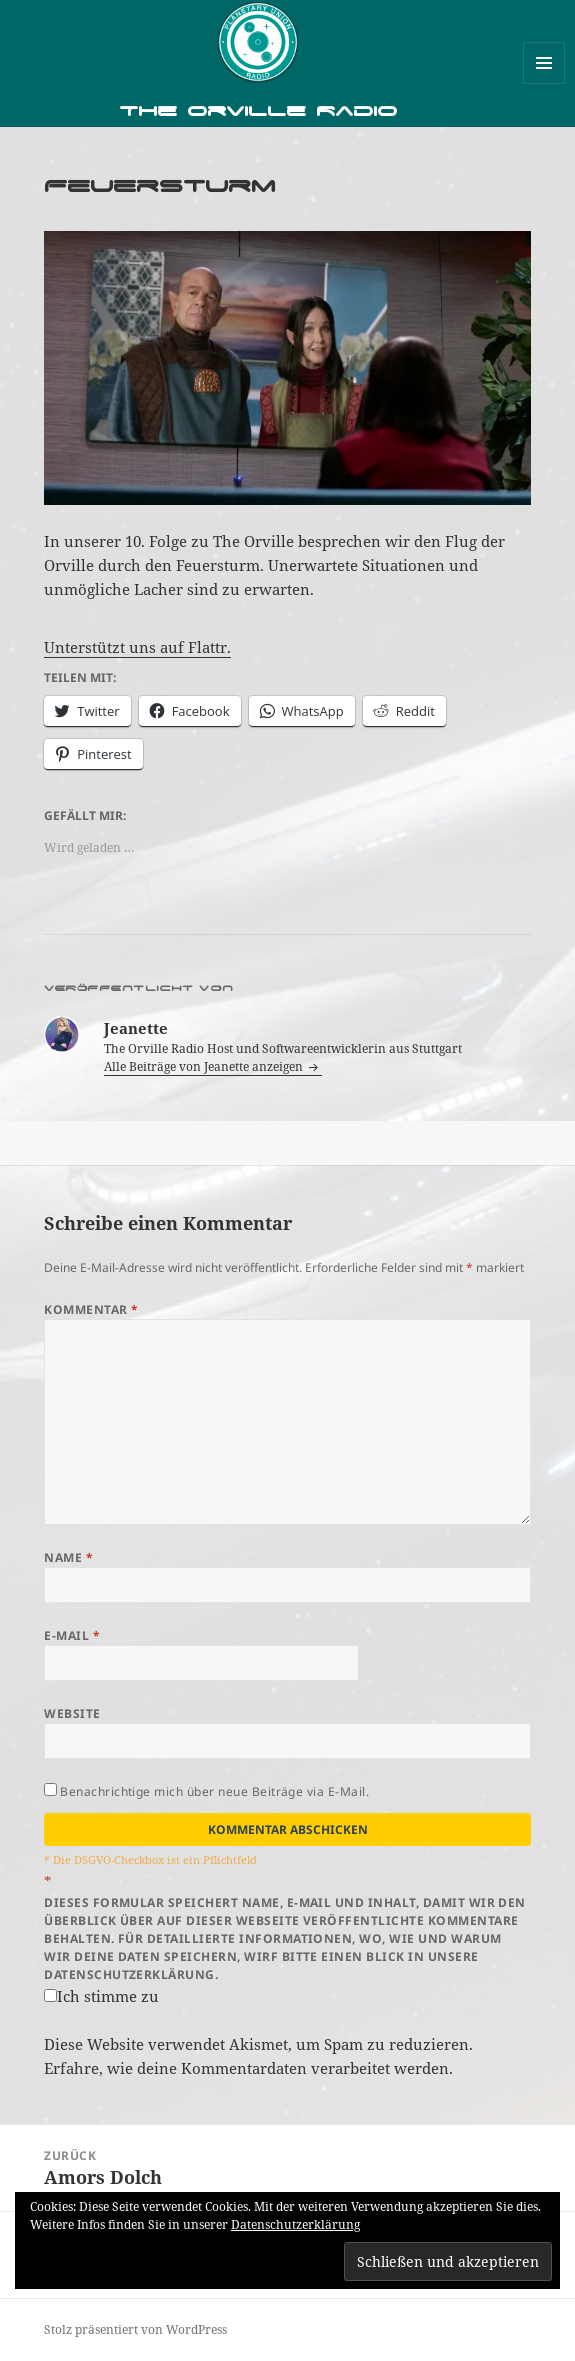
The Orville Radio (258, 110)
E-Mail (72, 1635)
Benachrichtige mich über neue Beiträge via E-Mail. (214, 1791)
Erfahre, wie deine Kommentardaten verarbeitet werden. (248, 2068)
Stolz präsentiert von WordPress (135, 2329)
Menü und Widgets (544, 83)
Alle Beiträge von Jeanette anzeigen (205, 1066)
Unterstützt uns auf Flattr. (137, 647)
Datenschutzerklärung (295, 2224)
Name (68, 1557)
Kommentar (91, 1309)
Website (72, 1713)
